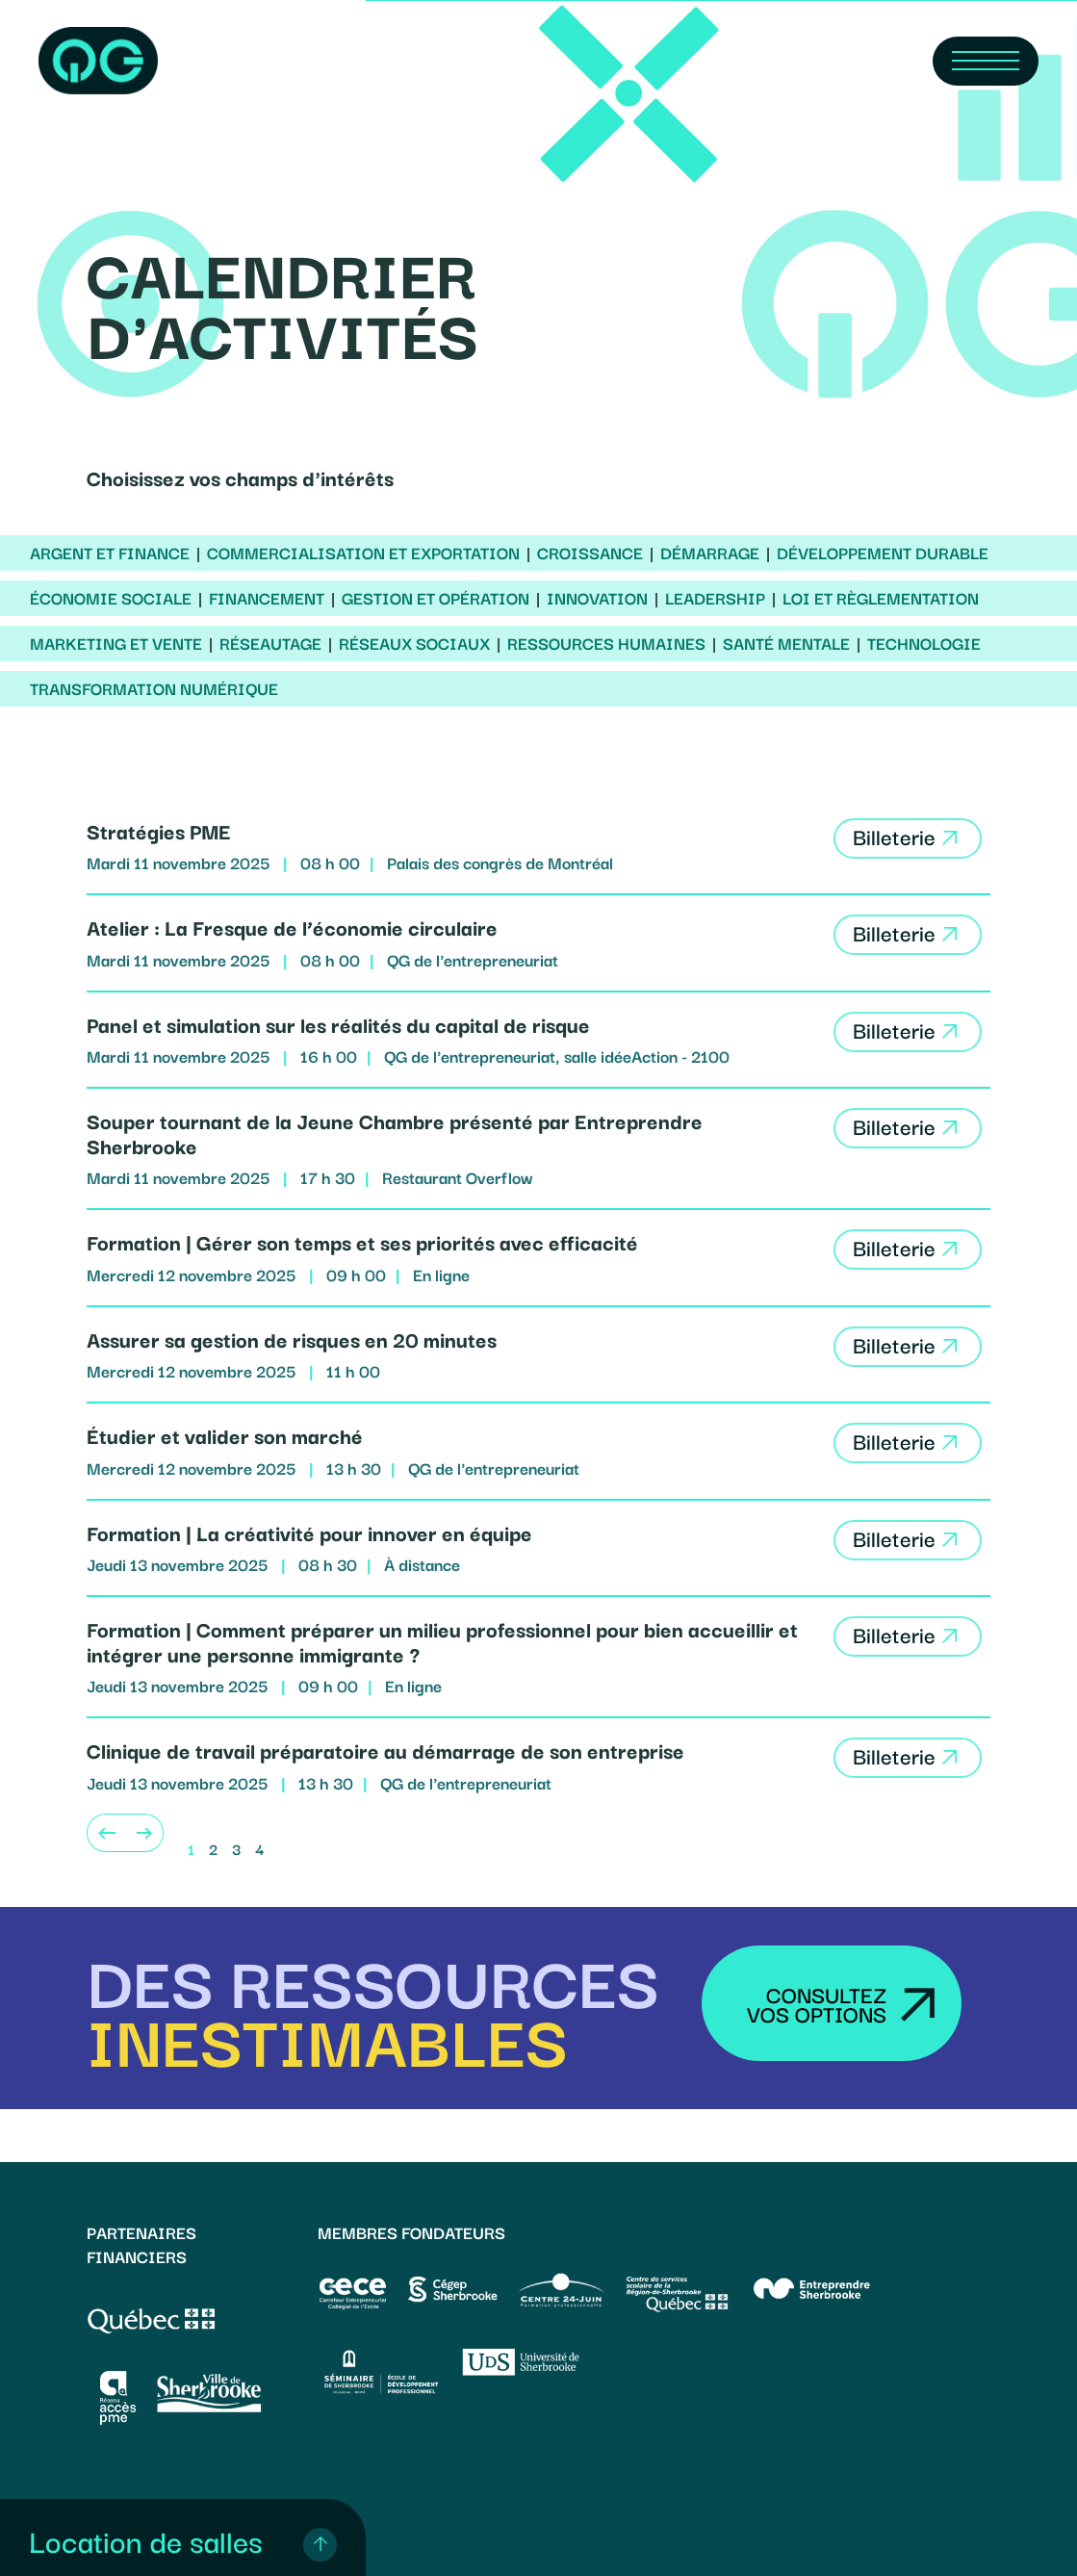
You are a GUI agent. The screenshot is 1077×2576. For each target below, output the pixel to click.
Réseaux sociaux (414, 643)
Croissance (590, 552)
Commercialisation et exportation (363, 552)
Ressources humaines (606, 643)
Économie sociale (111, 597)
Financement (266, 597)
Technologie (924, 643)
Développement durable (882, 552)
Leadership (715, 597)
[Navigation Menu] (986, 61)
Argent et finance (110, 552)
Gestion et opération (435, 597)
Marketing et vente (116, 643)
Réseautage (270, 643)
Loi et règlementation (880, 597)
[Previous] (106, 1833)
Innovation (597, 597)
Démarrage (709, 552)
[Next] (144, 1833)
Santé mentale (786, 643)
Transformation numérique (154, 688)
